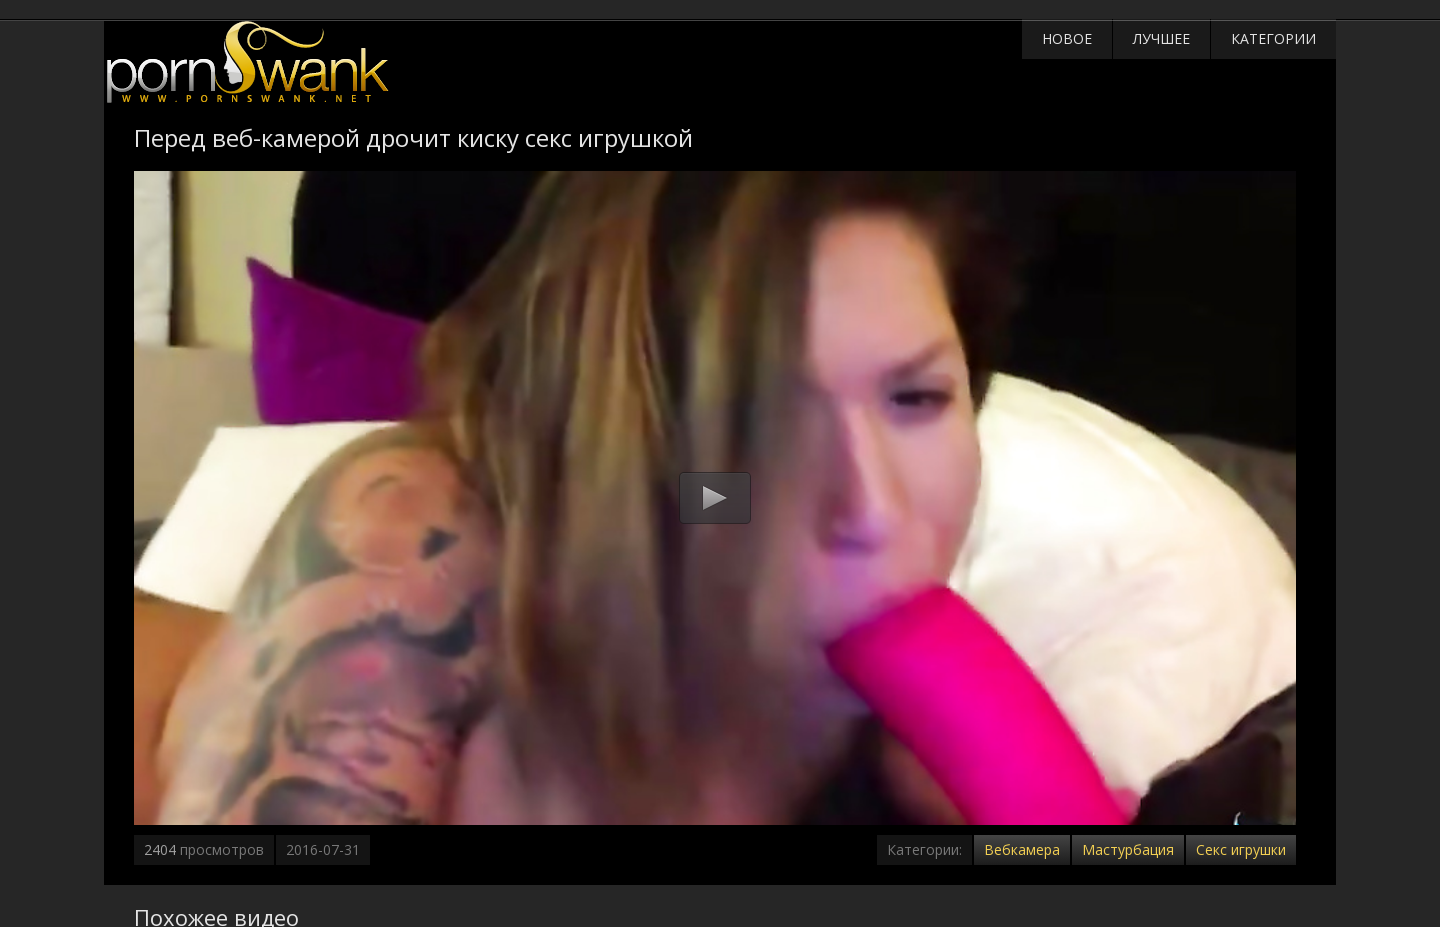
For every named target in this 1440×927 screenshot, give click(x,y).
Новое (1067, 38)
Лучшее (1161, 38)
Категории (1273, 38)
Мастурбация (1128, 849)
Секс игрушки (1241, 849)
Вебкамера (1022, 849)
